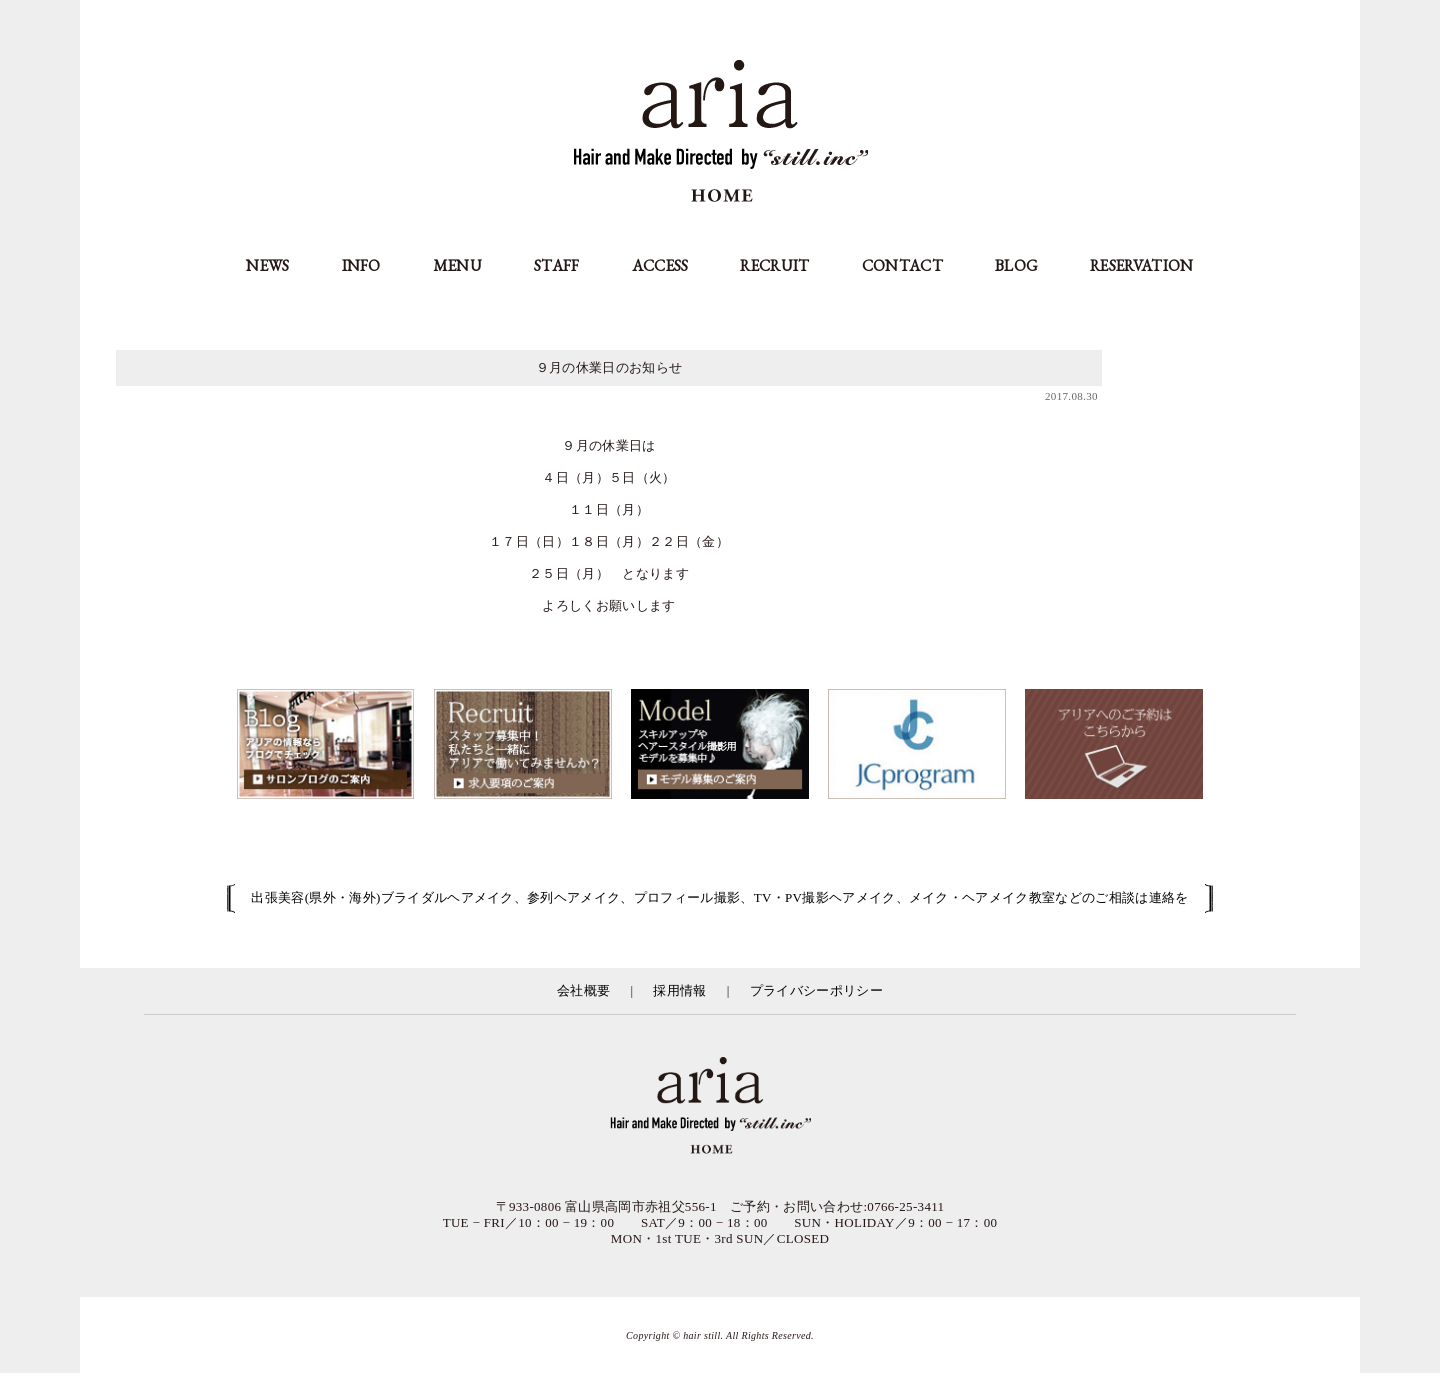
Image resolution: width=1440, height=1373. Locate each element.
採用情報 (679, 990)
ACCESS (660, 265)
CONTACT (902, 265)
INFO (361, 265)
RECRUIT (774, 265)
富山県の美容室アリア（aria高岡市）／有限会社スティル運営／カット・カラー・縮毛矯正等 (720, 1107)
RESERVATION (1142, 265)
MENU (457, 265)
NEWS (267, 265)
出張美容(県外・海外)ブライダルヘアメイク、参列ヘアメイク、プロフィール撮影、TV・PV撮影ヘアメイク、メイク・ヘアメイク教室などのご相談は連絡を (719, 897)
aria (720, 133)
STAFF (557, 265)
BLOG (1016, 265)
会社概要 (583, 990)
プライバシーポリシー (816, 990)
